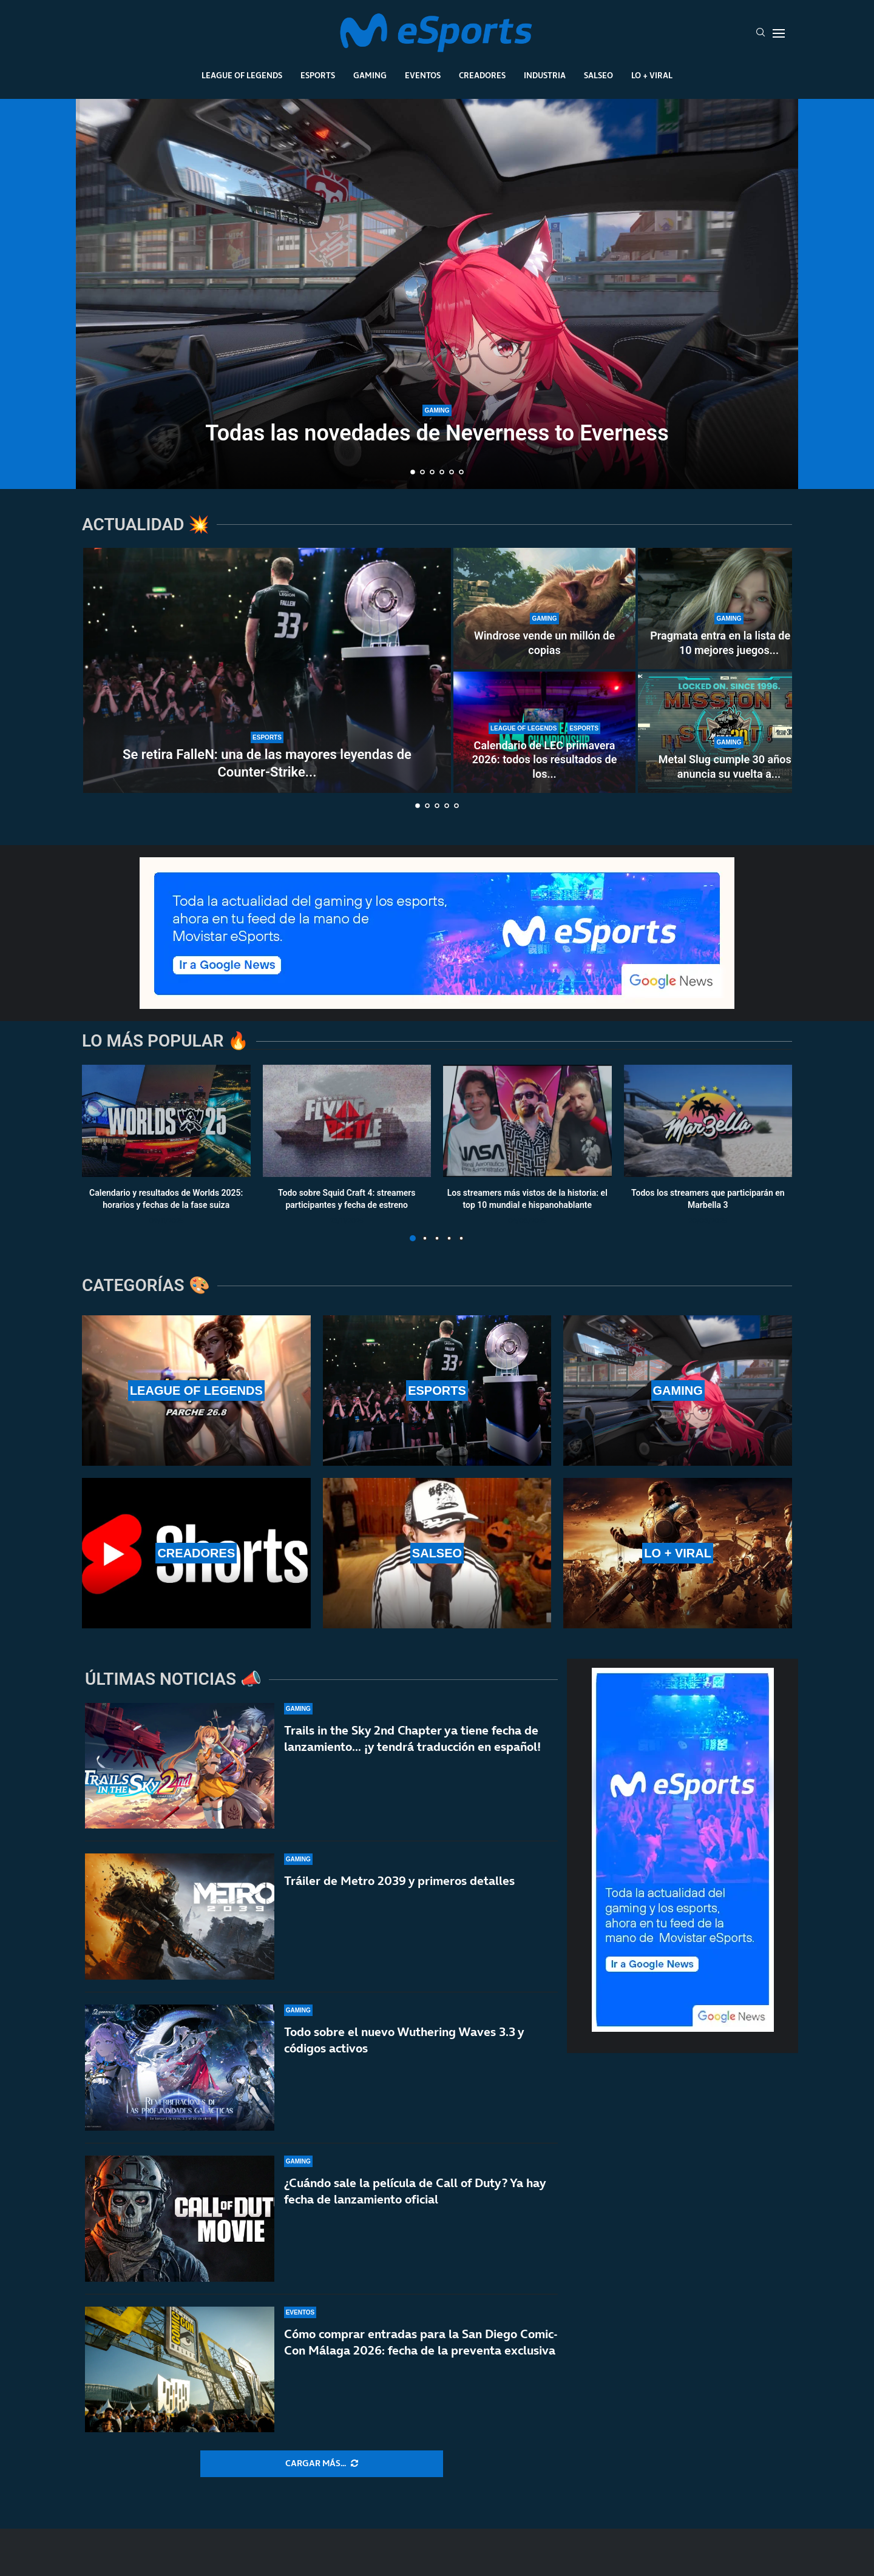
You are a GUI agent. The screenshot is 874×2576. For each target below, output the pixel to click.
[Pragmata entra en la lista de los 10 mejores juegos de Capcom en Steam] (729, 608)
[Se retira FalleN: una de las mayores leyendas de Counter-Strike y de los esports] (267, 670)
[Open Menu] (779, 33)
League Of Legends (242, 75)
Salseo (598, 75)
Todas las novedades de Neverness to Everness (436, 433)
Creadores (482, 75)
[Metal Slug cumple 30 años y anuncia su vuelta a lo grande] (729, 732)
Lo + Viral (651, 75)
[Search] (760, 33)
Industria (545, 75)
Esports (317, 75)
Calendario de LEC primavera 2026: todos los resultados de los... (544, 759)
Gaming (370, 75)
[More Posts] (321, 2463)
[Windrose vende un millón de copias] (544, 608)
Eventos (423, 75)
